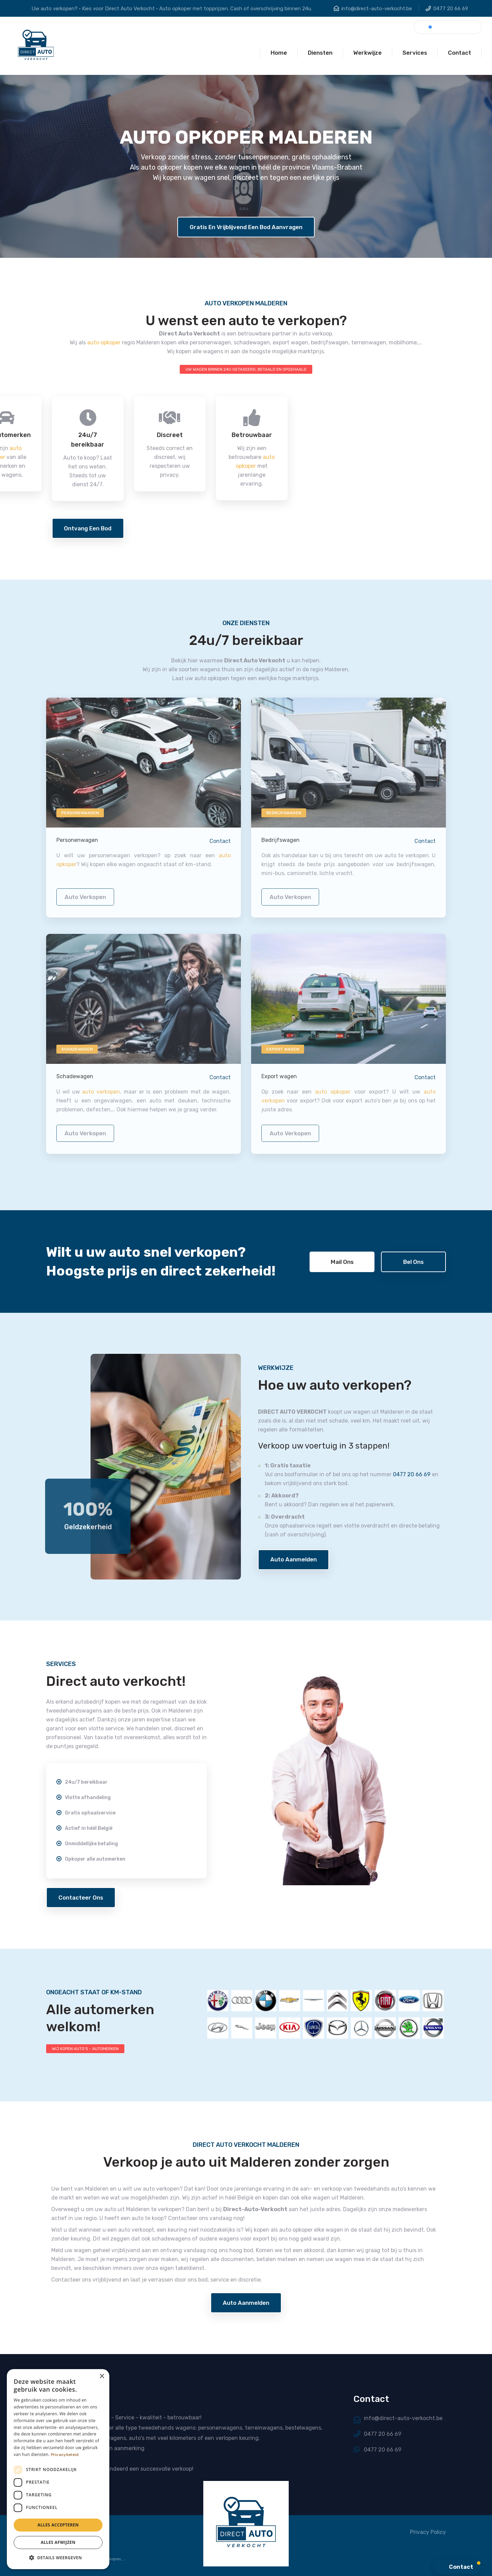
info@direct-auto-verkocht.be (376, 8)
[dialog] (58, 2469)
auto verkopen (85, 902)
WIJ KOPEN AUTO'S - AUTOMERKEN (85, 2048)
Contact (220, 847)
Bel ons (413, 1261)
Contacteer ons (80, 1897)
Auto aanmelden (293, 1559)
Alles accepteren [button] (58, 2525)
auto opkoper (104, 342)
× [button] (101, 2376)
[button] (58, 2557)
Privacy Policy (428, 2532)
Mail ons (342, 1261)
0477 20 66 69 (450, 8)
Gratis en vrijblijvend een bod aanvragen (246, 227)
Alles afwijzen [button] (58, 2542)
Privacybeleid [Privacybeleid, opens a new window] (65, 2454)
